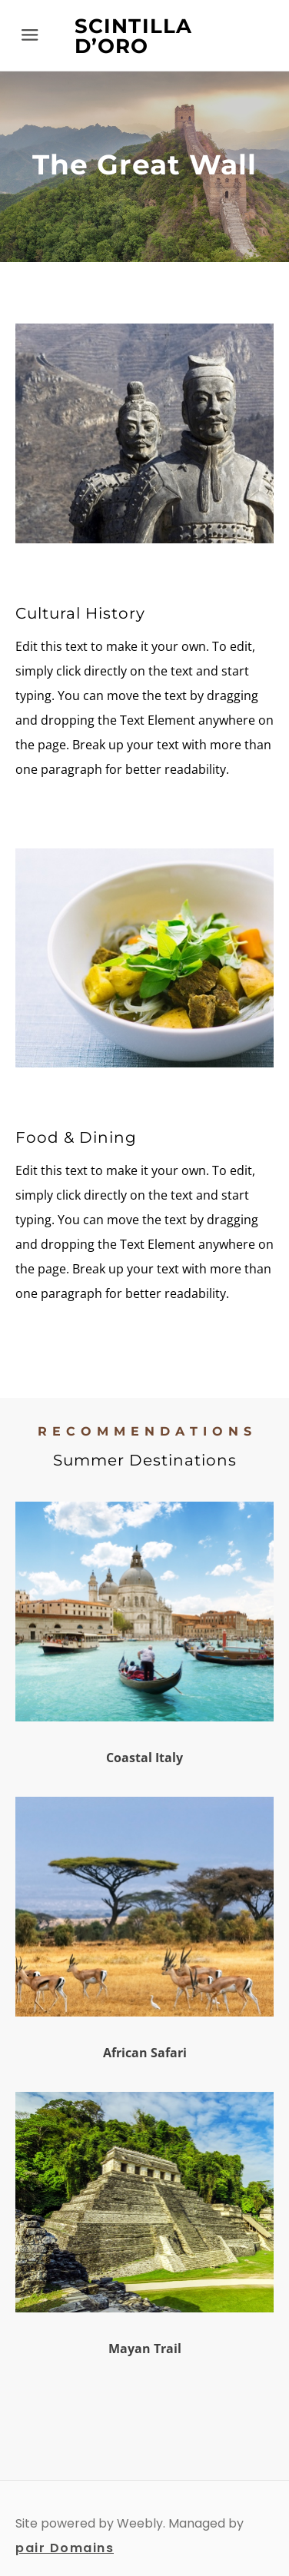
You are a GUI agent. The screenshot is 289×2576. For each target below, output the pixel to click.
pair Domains (64, 2548)
